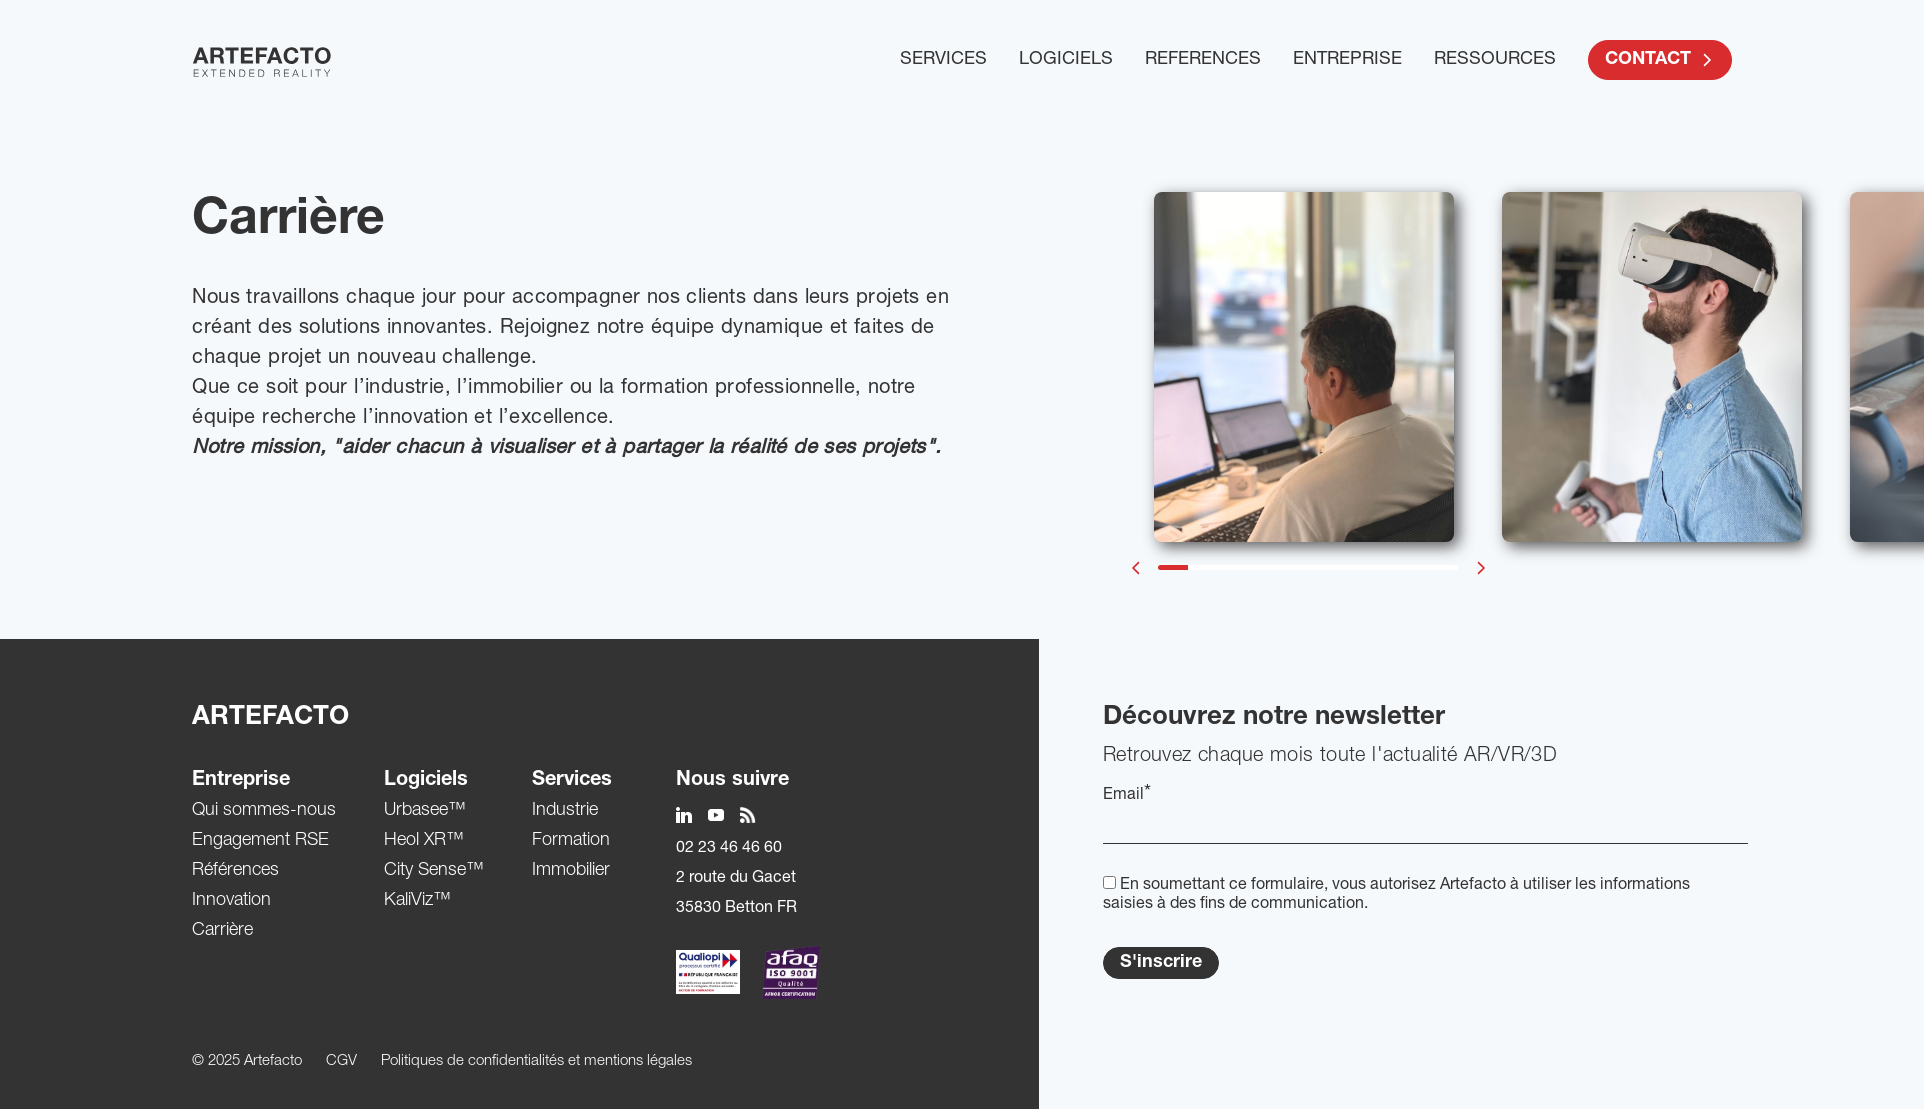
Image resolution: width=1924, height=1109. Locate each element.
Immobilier (571, 871)
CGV (341, 1061)
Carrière (222, 931)
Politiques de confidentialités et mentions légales (536, 1061)
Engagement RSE (260, 841)
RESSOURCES (1495, 60)
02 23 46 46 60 (729, 849)
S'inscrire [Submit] (1161, 963)
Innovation (231, 901)
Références (235, 871)
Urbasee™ (425, 811)
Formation (571, 841)
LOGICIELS (1066, 60)
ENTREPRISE (1347, 60)
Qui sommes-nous (264, 811)
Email (1127, 795)
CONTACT (1660, 60)
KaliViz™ (417, 901)
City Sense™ (434, 871)
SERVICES (943, 60)
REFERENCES (1203, 60)
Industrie (565, 811)
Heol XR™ (424, 841)
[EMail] (1425, 827)
